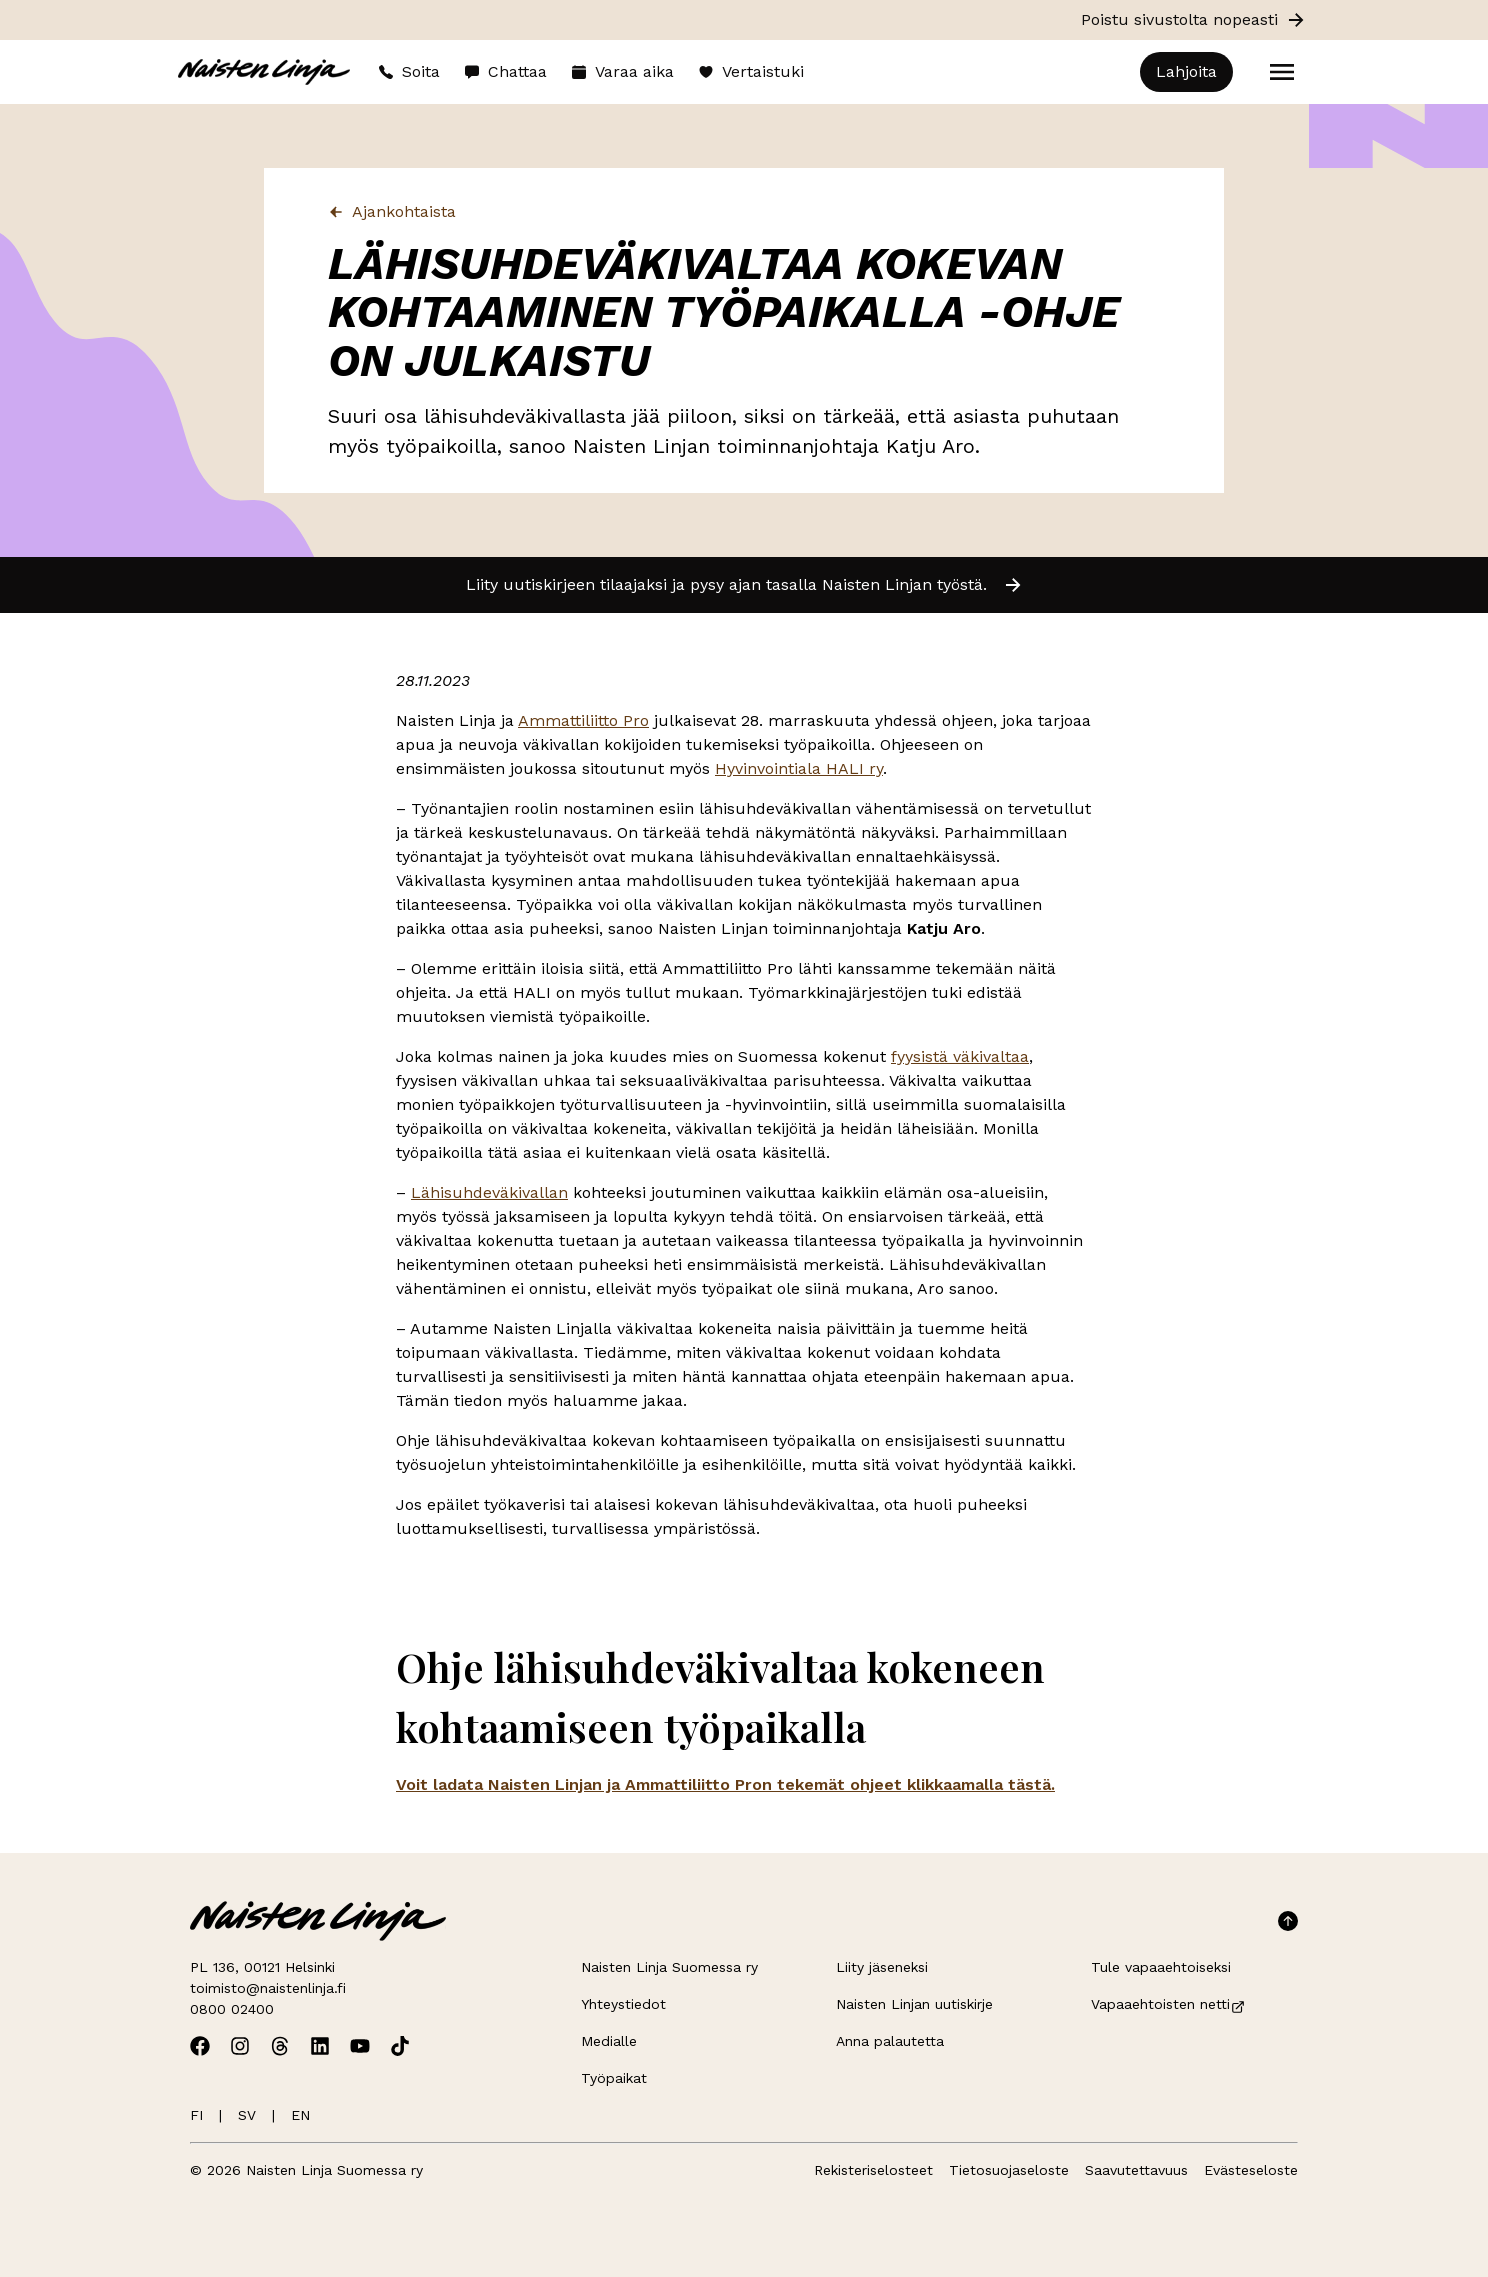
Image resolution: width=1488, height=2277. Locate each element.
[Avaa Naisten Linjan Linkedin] (320, 2046)
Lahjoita (1186, 71)
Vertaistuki (751, 71)
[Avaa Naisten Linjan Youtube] (360, 2046)
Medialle (609, 2041)
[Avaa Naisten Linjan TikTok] (400, 2046)
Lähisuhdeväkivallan (489, 1192)
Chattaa (505, 71)
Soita (409, 71)
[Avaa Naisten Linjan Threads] (280, 2046)
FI (196, 2115)
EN (300, 2115)
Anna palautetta (890, 2041)
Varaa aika (622, 71)
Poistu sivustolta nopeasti (1193, 20)
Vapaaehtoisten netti (1168, 2004)
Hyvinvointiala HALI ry (799, 768)
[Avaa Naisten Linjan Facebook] (200, 2046)
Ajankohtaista (392, 211)
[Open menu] (1282, 72)
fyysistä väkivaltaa (960, 1056)
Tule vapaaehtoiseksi (1161, 1967)
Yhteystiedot (623, 2004)
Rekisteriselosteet (873, 2170)
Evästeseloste (1251, 2170)
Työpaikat (614, 2078)
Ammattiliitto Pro (583, 720)
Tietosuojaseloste (1009, 2170)
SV (247, 2115)
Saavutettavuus (1136, 2170)
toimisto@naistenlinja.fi (268, 1988)
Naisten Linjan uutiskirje (914, 2004)
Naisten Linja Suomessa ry (669, 1967)
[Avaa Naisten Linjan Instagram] (240, 2046)
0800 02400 (232, 2009)
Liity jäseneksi (882, 1967)
